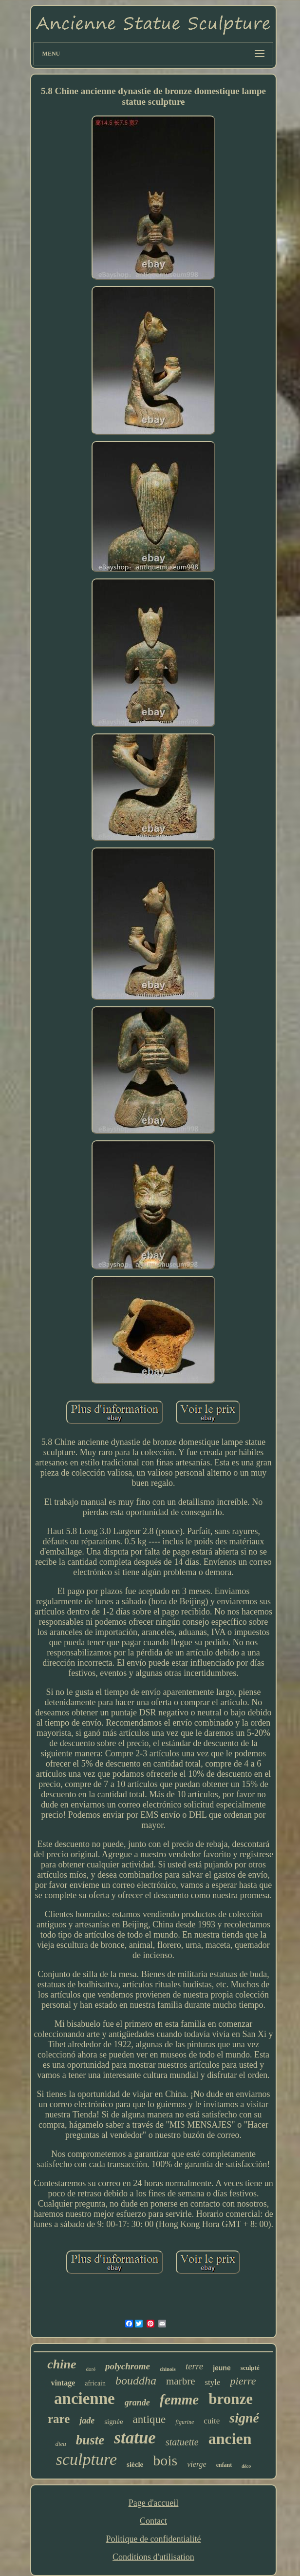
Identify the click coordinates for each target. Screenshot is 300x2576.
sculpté (250, 2367)
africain (95, 2383)
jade (86, 2420)
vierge (196, 2464)
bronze (230, 2398)
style (212, 2382)
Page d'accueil (154, 2503)
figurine (184, 2422)
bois (165, 2460)
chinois (168, 2369)
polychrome (127, 2366)
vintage (63, 2383)
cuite (212, 2420)
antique (149, 2419)
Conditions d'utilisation (153, 2557)
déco (246, 2466)
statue (135, 2437)
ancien (230, 2438)
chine (61, 2364)
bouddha (135, 2380)
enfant (224, 2464)
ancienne (84, 2398)
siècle (135, 2464)
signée (113, 2421)
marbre (180, 2381)
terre (194, 2366)
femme (179, 2399)
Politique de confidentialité (153, 2539)
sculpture (86, 2459)
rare (59, 2418)
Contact (153, 2521)
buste (90, 2440)
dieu (60, 2443)
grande (137, 2402)
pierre (243, 2381)
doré (91, 2369)
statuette (182, 2442)
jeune (222, 2368)
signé (244, 2417)
